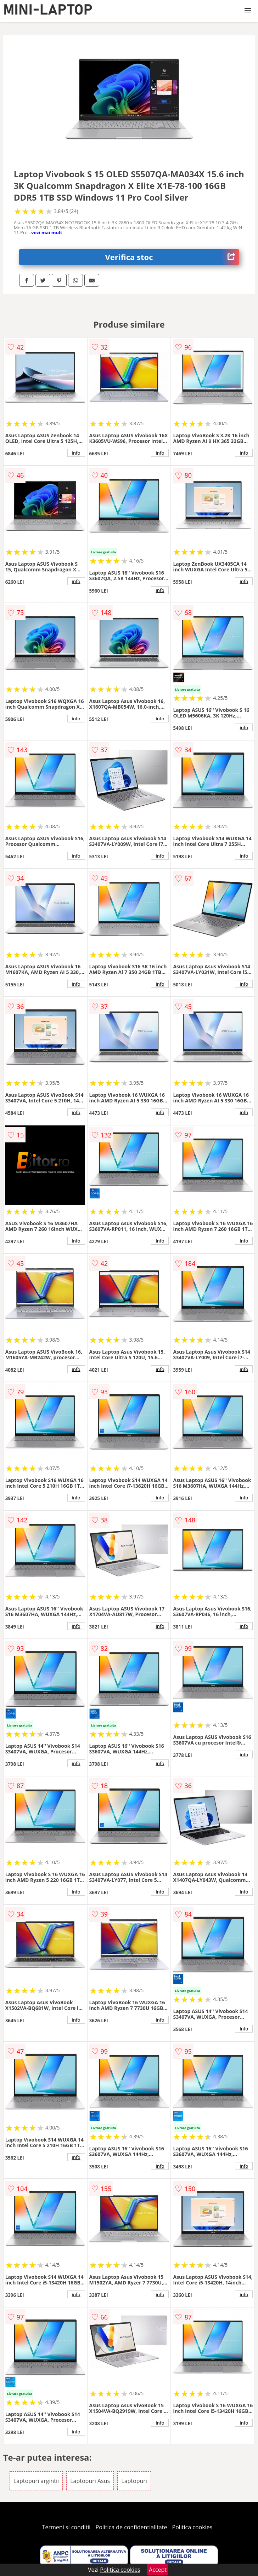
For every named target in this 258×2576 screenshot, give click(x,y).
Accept (158, 2570)
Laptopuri (134, 2481)
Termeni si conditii (66, 2527)
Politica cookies (192, 2527)
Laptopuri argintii (36, 2481)
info (76, 453)
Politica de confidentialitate (131, 2527)
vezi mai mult (46, 232)
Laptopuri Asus (90, 2481)
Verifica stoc (172, 257)
